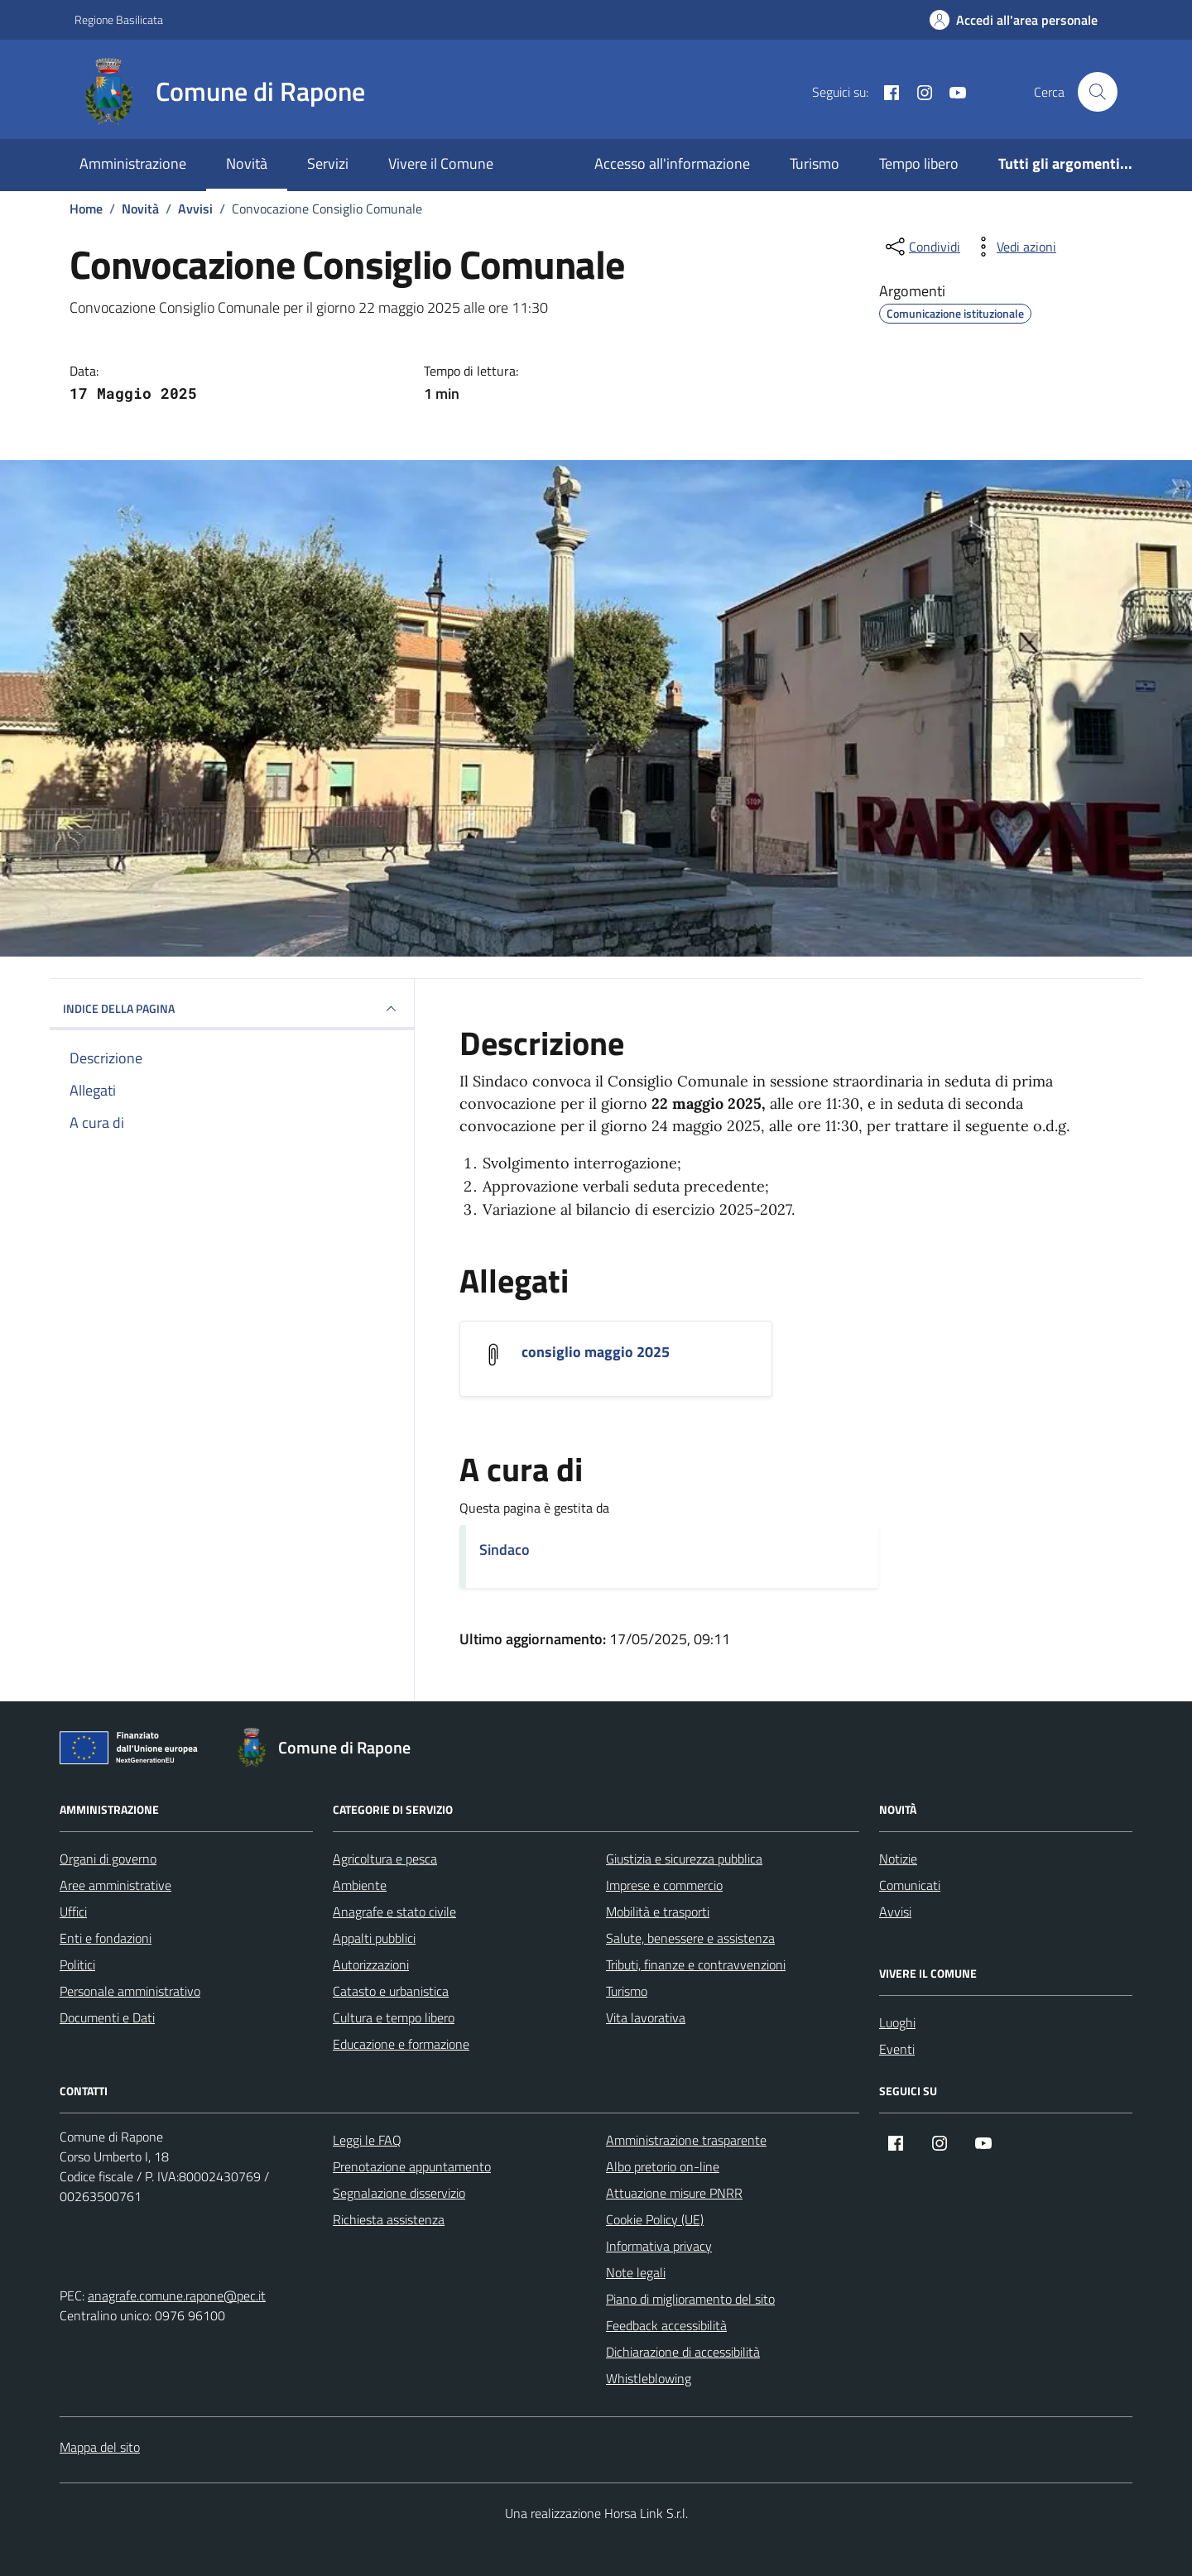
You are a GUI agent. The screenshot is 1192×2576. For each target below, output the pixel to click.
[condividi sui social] (921, 246)
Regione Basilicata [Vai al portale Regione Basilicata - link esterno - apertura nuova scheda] (118, 19)
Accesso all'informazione (672, 163)
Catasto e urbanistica (391, 1991)
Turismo (814, 163)
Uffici (73, 1911)
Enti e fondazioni (105, 1938)
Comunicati (909, 1885)
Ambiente (360, 1885)
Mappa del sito (100, 2447)
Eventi (897, 2049)
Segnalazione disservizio (399, 2193)
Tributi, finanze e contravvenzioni (696, 1964)
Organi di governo (108, 1858)
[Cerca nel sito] (1098, 92)
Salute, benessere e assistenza (690, 1938)
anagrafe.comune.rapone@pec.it (177, 2295)
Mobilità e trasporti (657, 1911)
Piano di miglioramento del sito (690, 2299)
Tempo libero (919, 163)
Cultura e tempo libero (393, 2017)
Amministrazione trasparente (686, 2140)
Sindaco (504, 1549)
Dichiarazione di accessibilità (683, 2352)
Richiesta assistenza (389, 2219)
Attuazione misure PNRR (674, 2193)
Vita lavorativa (645, 2017)
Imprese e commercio (664, 1885)
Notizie (898, 1858)
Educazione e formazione (401, 2044)
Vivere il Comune (440, 163)
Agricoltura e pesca (385, 1858)
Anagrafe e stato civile (394, 1911)
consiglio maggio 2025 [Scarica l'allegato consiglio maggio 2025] (596, 1352)
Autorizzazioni (371, 1964)
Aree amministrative (115, 1885)
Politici (77, 1964)
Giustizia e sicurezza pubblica (684, 1858)
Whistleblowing (648, 2378)
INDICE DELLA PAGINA (232, 1009)
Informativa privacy (659, 2246)
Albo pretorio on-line (662, 2166)
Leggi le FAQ (367, 2140)
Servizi (327, 163)
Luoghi (897, 2022)
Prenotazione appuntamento (412, 2166)
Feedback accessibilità (666, 2325)
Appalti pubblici (374, 1938)
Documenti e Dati (107, 2017)
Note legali (636, 2272)
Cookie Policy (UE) (655, 2219)
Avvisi (895, 1911)
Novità (246, 163)
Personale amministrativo (130, 1991)
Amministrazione (132, 163)
